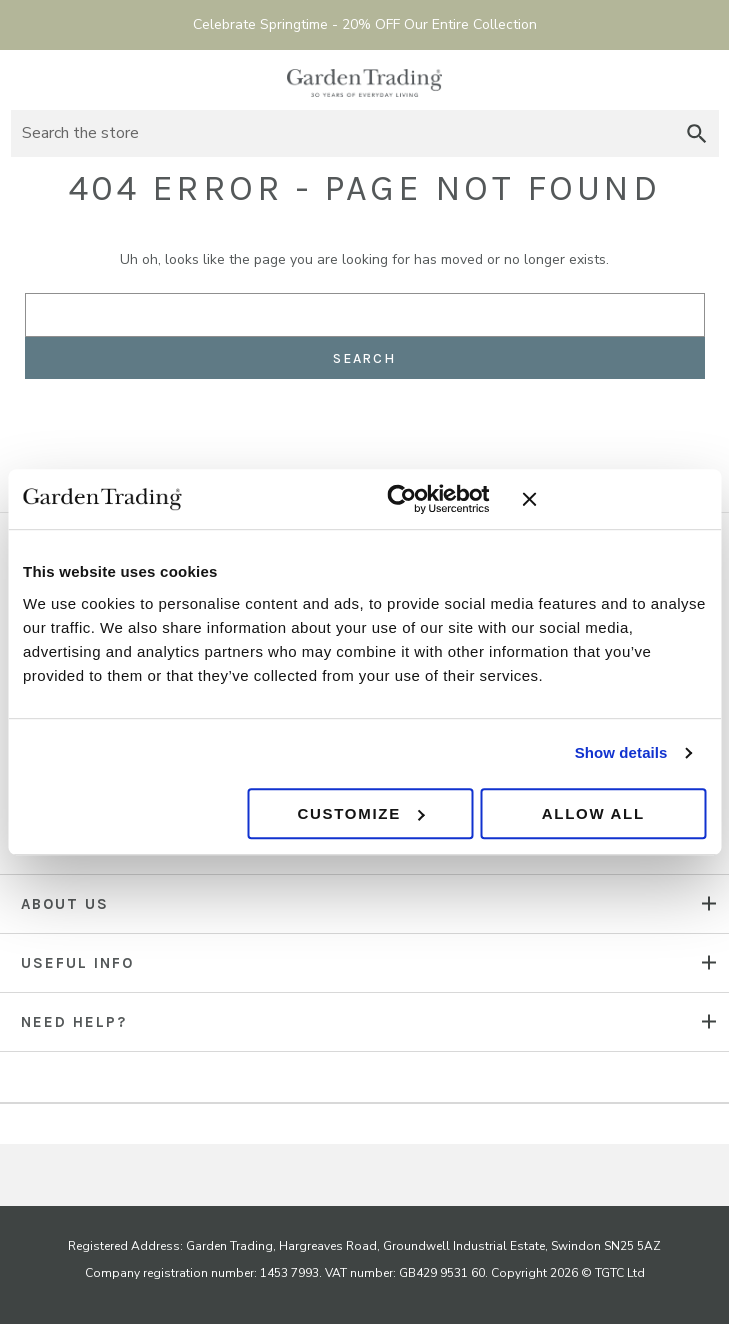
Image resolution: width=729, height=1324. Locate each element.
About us (65, 904)
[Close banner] (614, 499)
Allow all (593, 813)
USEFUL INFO (77, 963)
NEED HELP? (74, 1022)
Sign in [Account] (664, 80)
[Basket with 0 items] (701, 80)
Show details (621, 752)
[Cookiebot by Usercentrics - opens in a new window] (402, 499)
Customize (361, 813)
